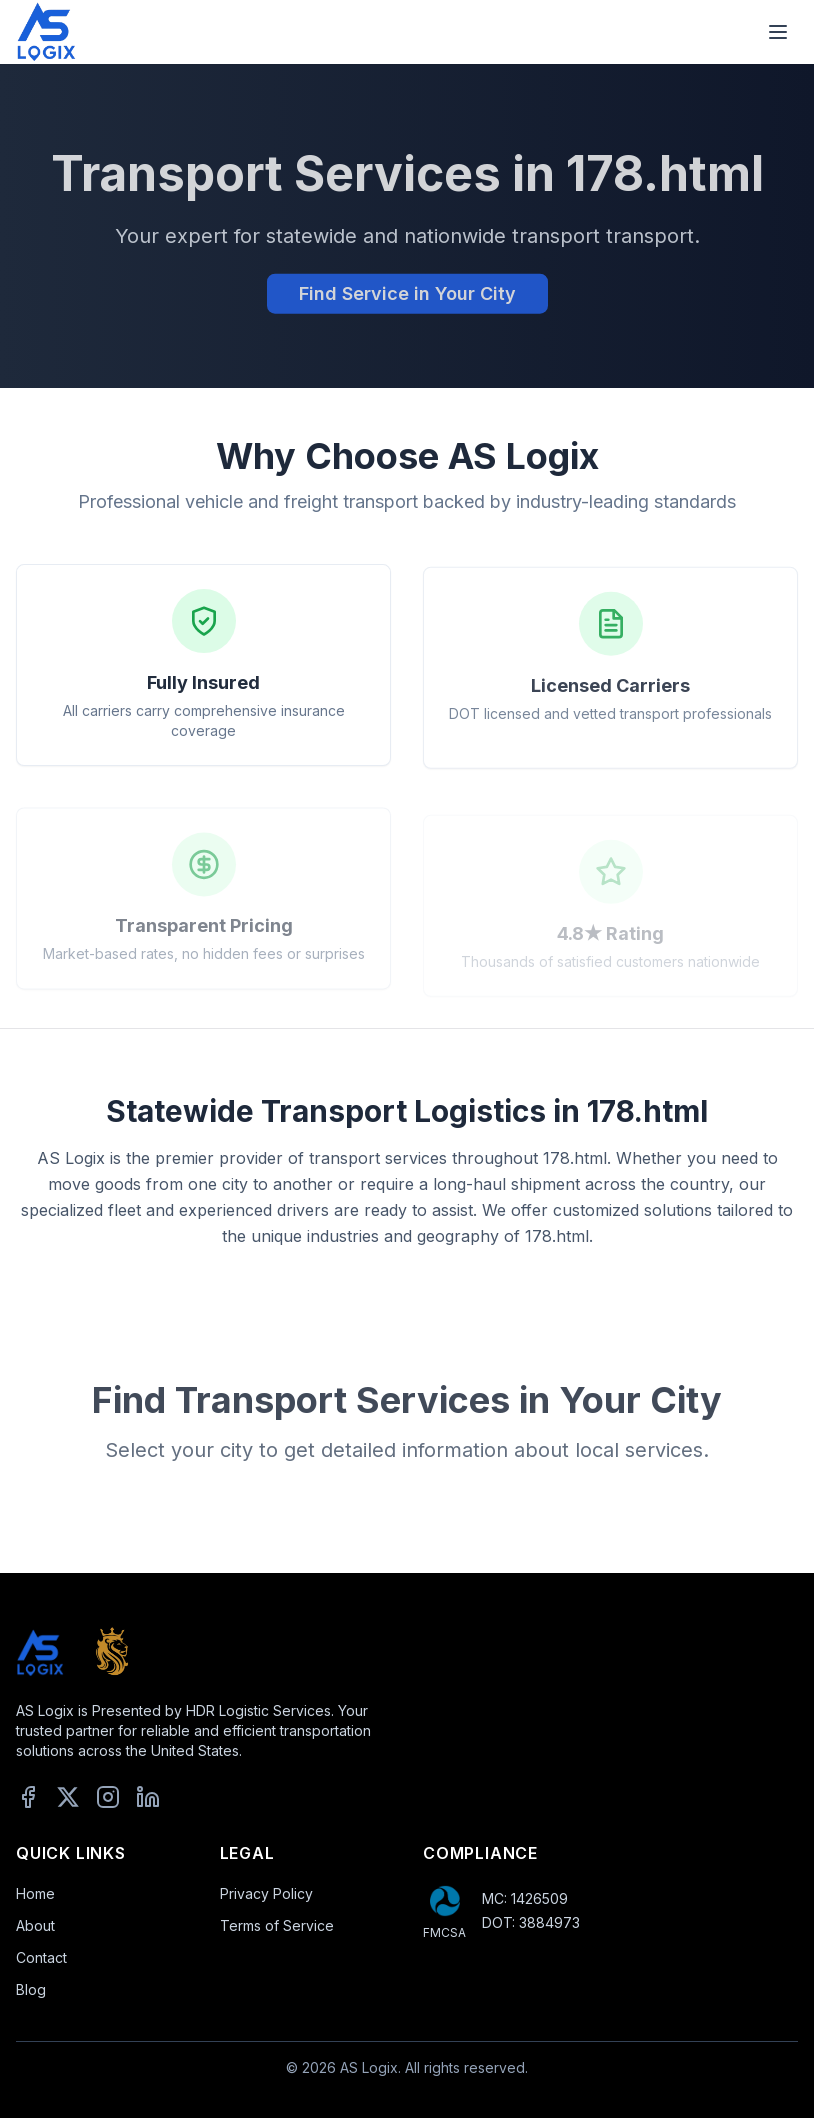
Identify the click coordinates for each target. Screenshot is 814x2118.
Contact (41, 1957)
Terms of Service (277, 1925)
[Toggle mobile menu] (778, 32)
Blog (31, 1989)
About (35, 1925)
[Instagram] (108, 1797)
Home (35, 1893)
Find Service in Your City (407, 297)
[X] (68, 1797)
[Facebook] (28, 1797)
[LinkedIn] (148, 1797)
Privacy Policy (266, 1893)
